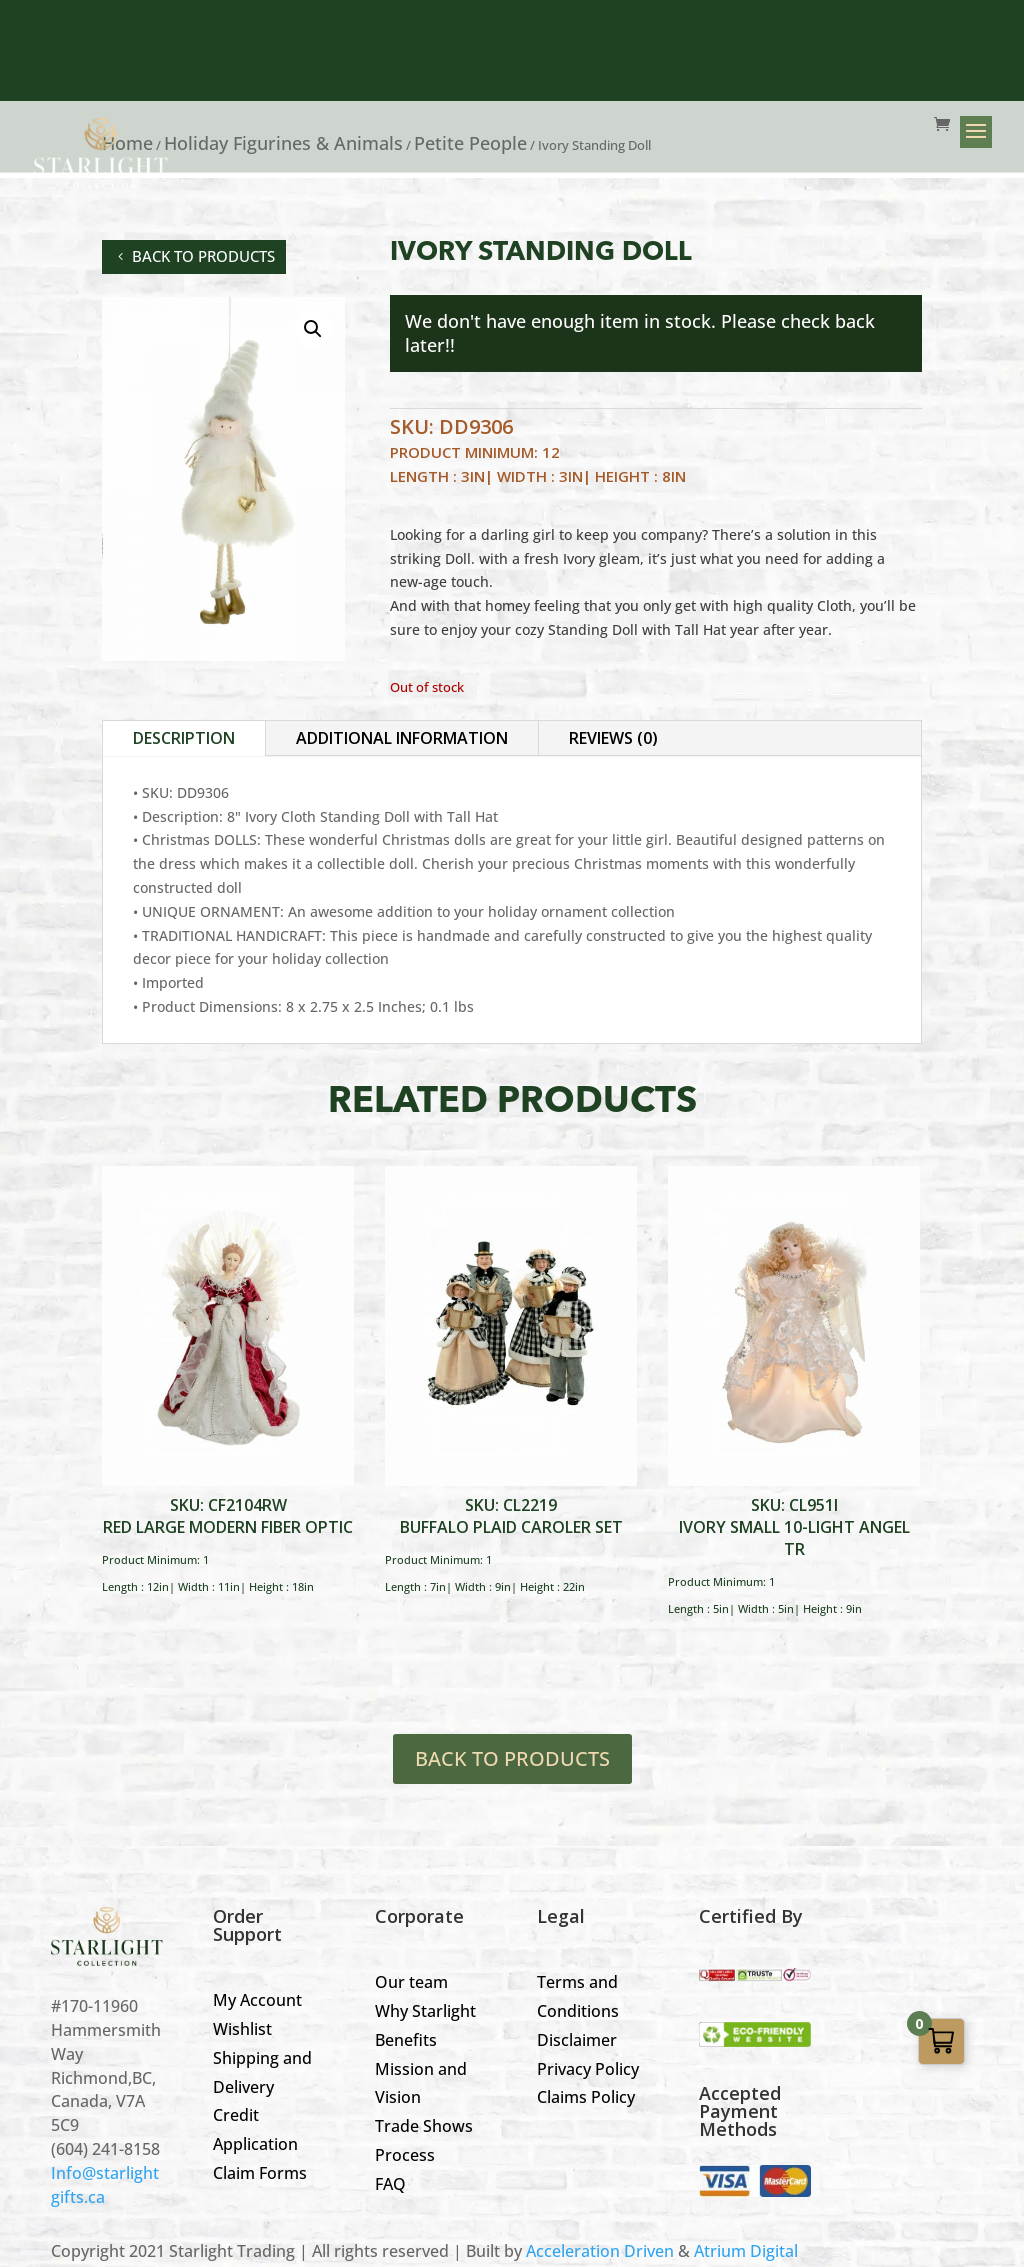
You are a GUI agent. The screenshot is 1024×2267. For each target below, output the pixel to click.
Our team (411, 1982)
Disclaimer (577, 2040)
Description (184, 738)
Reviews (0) (613, 738)
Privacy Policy (588, 2069)
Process (405, 2155)
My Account (257, 2000)
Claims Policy (586, 2097)
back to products (203, 256)
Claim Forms (260, 2173)
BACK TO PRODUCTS (512, 1758)
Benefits (406, 2040)
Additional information (402, 738)
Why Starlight (425, 2011)
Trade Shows (424, 2126)
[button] (313, 329)
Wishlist (242, 2029)
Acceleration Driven (600, 2251)
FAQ (390, 2184)
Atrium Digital (746, 2251)
